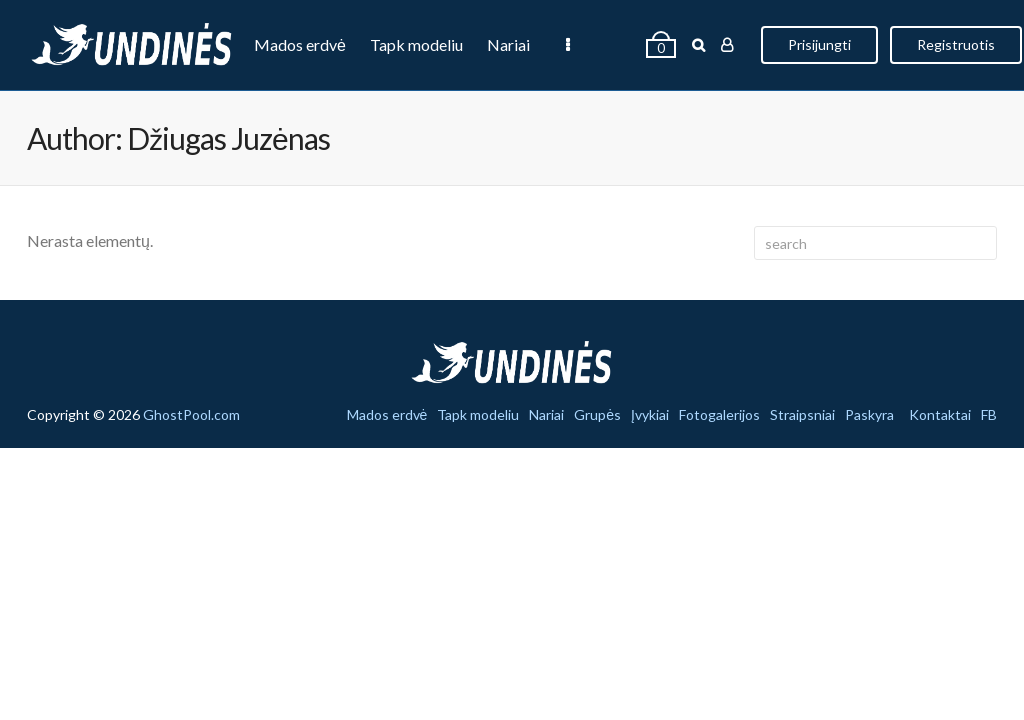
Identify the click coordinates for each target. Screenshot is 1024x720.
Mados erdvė (300, 44)
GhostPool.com (191, 414)
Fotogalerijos (719, 415)
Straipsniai (802, 415)
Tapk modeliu (416, 44)
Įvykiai (651, 44)
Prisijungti (963, 44)
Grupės (579, 44)
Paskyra (869, 415)
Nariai (508, 44)
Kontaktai (940, 415)
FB (989, 415)
